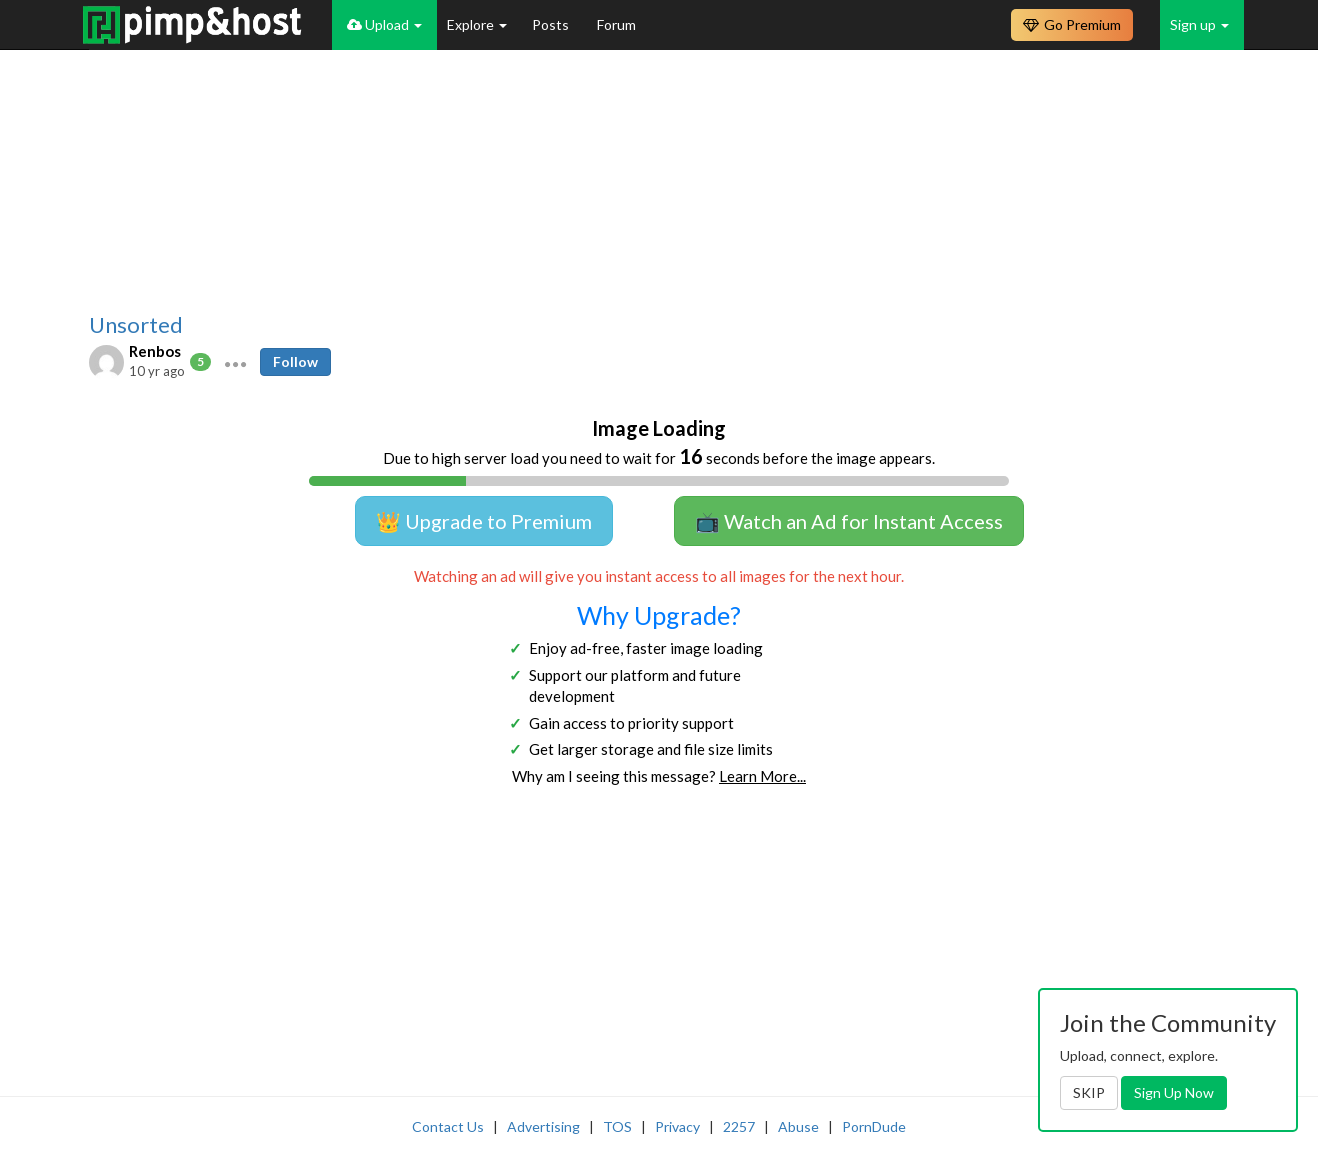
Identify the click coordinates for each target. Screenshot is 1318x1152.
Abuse (798, 1126)
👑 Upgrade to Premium (484, 521)
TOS (617, 1126)
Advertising (543, 1126)
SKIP (1089, 1092)
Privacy (677, 1126)
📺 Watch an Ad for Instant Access (849, 521)
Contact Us (448, 1126)
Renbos (155, 351)
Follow (295, 361)
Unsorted (136, 325)
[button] (235, 362)
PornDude (874, 1126)
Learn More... (762, 776)
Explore (477, 24)
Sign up (1199, 24)
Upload (384, 24)
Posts (552, 24)
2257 (739, 1126)
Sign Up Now (1174, 1092)
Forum (616, 24)
